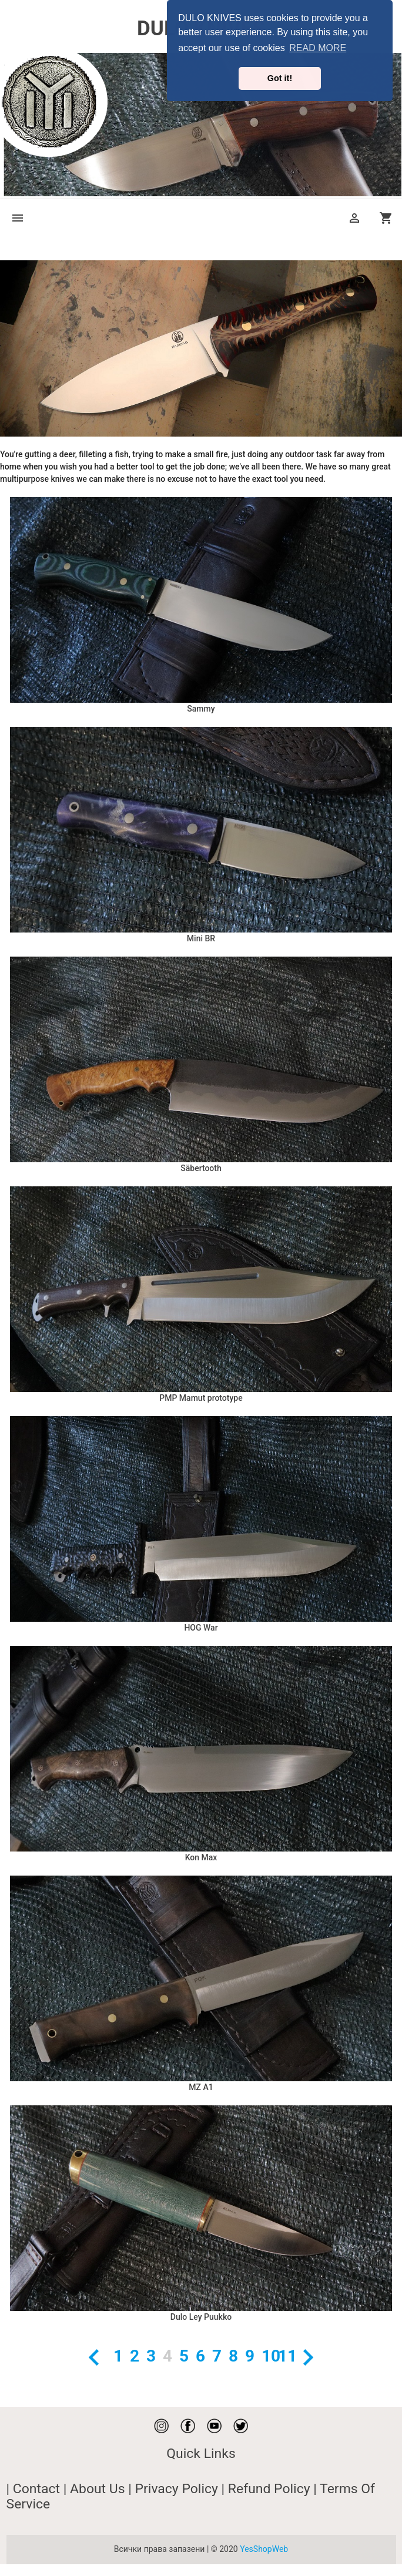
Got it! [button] (279, 78)
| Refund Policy (268, 2489)
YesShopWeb (264, 2549)
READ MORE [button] (317, 48)
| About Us (96, 2489)
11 (283, 2356)
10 (267, 2356)
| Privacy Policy (174, 2489)
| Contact (34, 2489)
